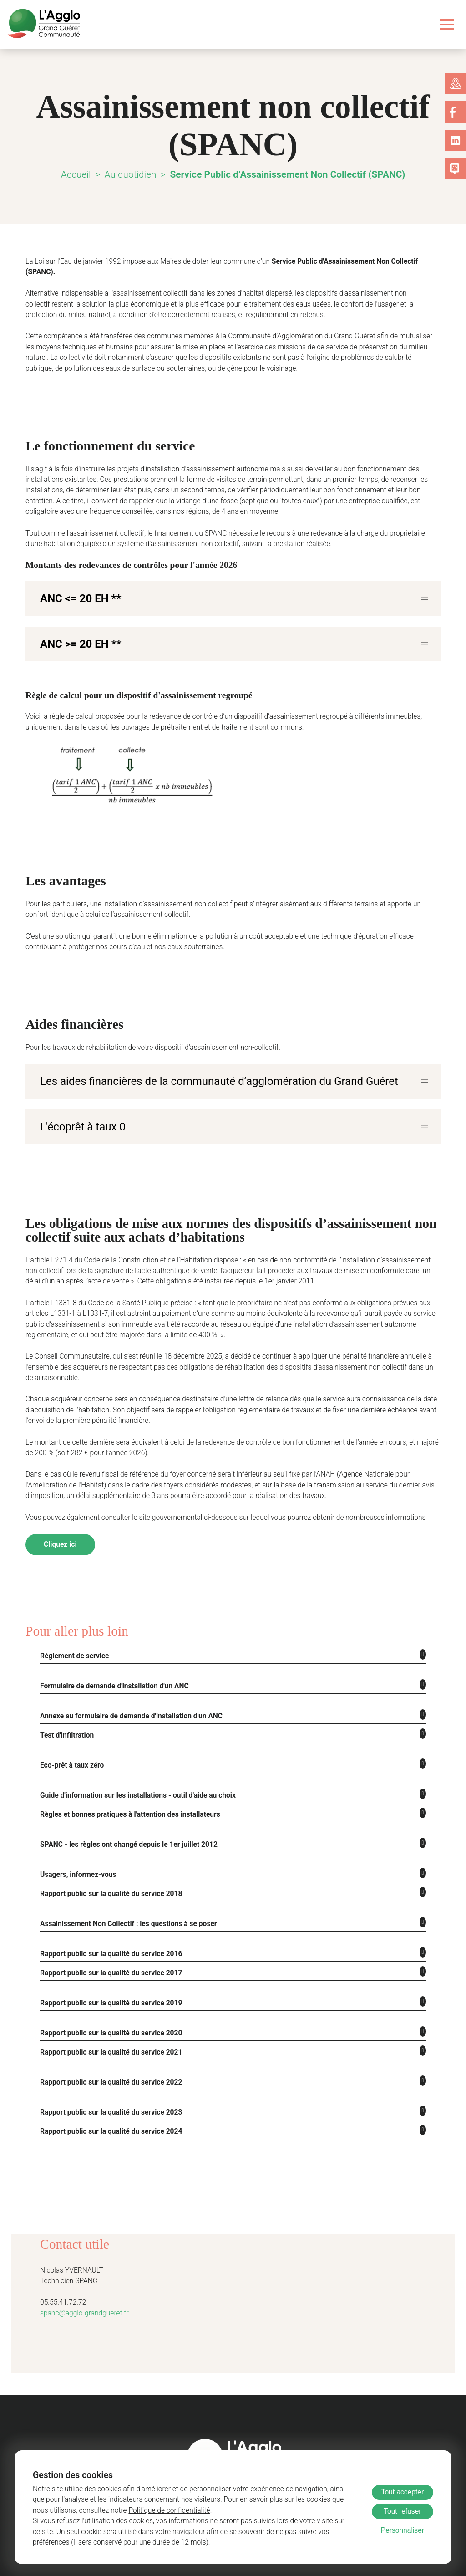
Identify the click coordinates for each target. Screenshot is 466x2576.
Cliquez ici (60, 1521)
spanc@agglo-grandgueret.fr (80, 2290)
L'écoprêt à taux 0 (79, 1114)
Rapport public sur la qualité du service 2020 (108, 2010)
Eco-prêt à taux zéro (70, 1742)
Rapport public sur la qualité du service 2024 (108, 2108)
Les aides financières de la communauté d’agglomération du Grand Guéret (202, 1069)
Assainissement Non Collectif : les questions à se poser (121, 1900)
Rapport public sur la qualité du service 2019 (108, 1979)
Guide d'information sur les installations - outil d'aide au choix (134, 1772)
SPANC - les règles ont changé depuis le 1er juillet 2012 (123, 1821)
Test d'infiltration (66, 1712)
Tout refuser (402, 2511)
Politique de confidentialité (116, 2511)
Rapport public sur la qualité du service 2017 (108, 1949)
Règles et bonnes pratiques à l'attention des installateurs (125, 1791)
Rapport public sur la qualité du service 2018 (108, 1870)
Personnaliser (402, 2530)
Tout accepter (402, 2492)
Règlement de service (72, 1632)
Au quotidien (135, 174)
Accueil (81, 174)
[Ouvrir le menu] (447, 24)
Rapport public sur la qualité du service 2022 (108, 2059)
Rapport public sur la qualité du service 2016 (108, 1930)
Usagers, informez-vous (75, 1851)
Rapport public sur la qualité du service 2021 (108, 2029)
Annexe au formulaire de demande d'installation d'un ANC (129, 1693)
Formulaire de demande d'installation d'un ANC (113, 1662)
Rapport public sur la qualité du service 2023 (108, 2089)
